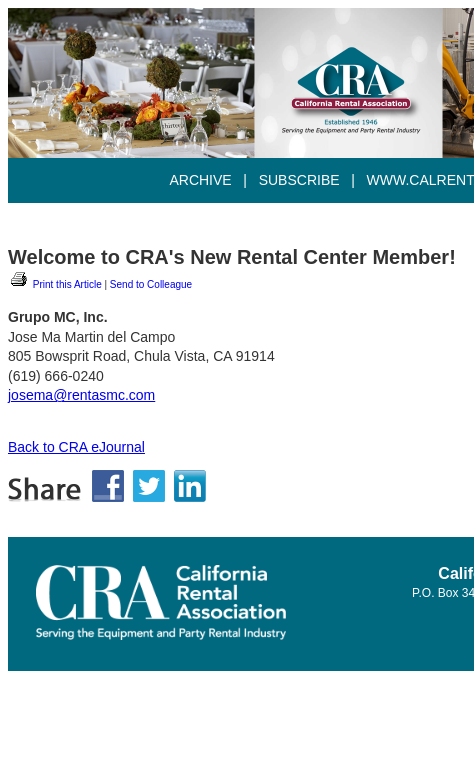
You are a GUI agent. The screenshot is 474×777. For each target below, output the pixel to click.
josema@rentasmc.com (81, 395)
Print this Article (55, 284)
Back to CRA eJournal (76, 447)
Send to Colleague (151, 284)
